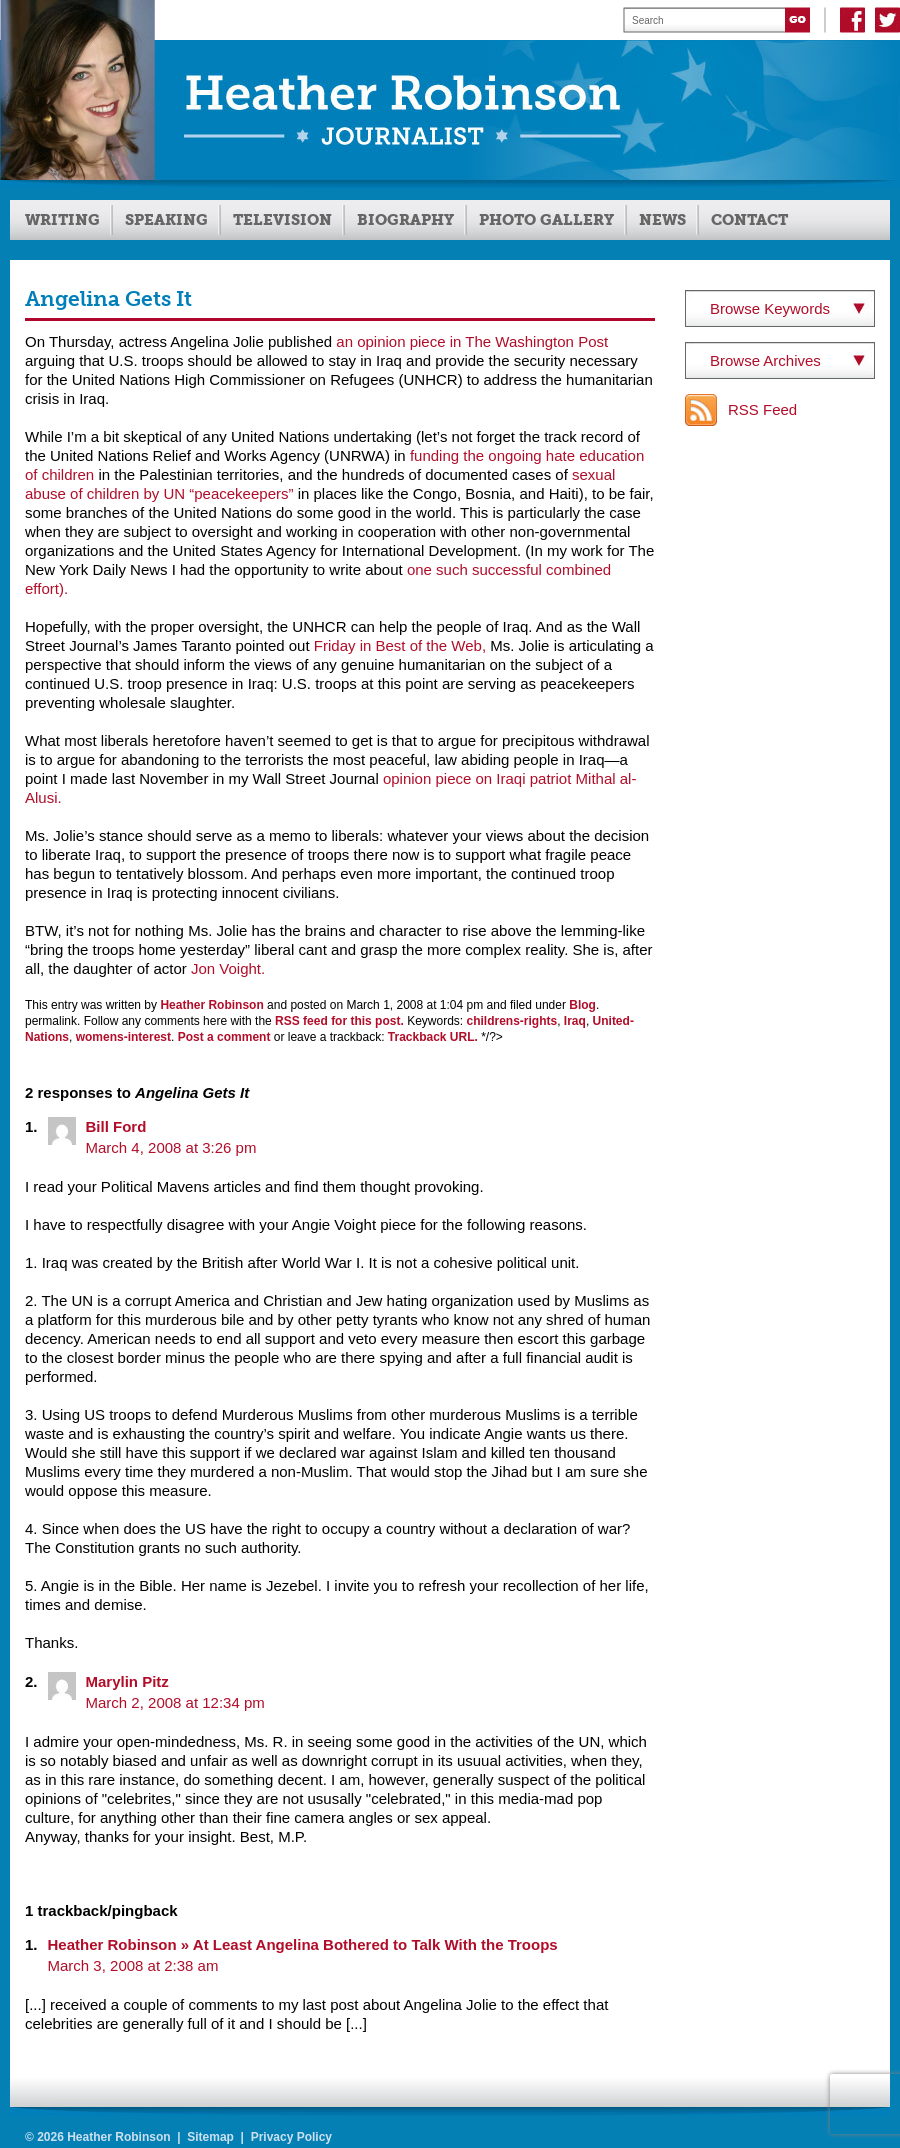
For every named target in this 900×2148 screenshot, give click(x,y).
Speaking (166, 220)
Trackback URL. (433, 1037)
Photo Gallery (546, 220)
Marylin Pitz (127, 1681)
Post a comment (224, 1037)
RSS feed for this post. (339, 1021)
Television (282, 220)
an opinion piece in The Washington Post (472, 341)
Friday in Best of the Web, (402, 645)
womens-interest (123, 1037)
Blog (582, 1005)
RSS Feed (762, 409)
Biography (405, 220)
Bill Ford (116, 1126)
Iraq (575, 1021)
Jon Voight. (228, 968)
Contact (749, 220)
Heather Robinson (211, 1005)
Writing (62, 220)
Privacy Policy (291, 2137)
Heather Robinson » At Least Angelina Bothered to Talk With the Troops (303, 1944)
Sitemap (210, 2137)
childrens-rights (512, 1021)
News (662, 220)
